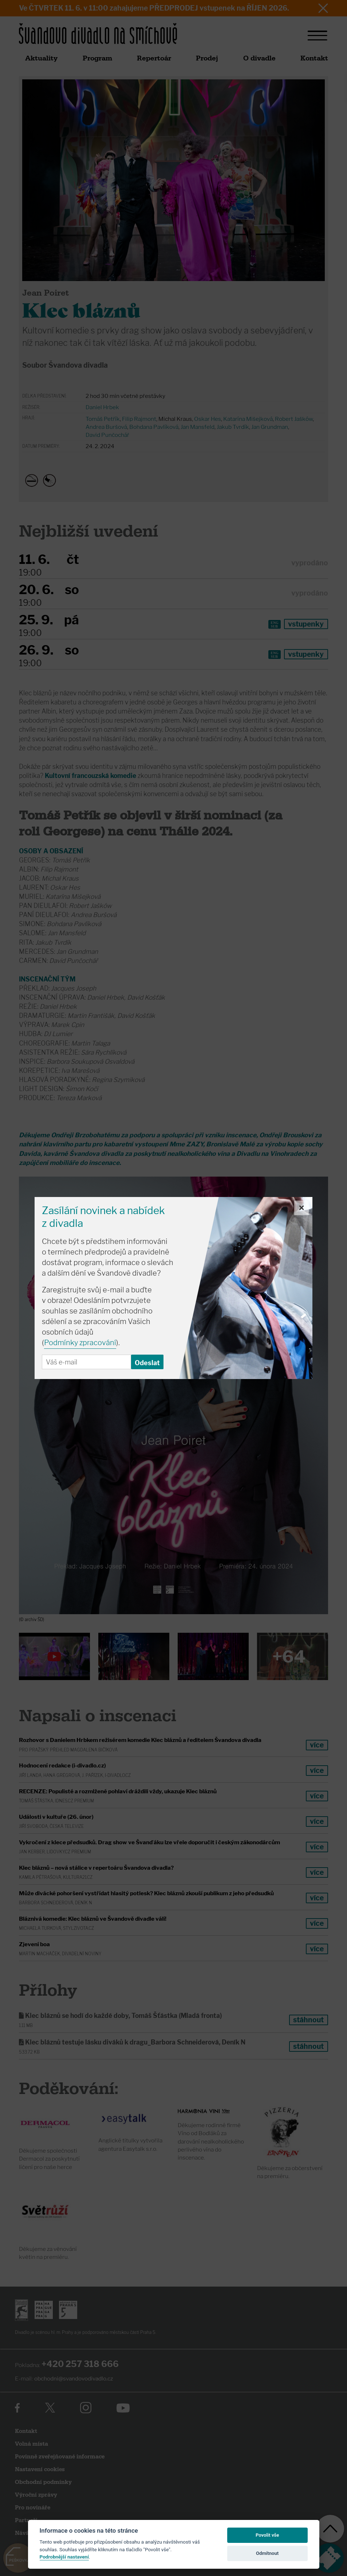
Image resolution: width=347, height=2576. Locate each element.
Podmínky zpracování (80, 1342)
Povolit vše (267, 2535)
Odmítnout (267, 2553)
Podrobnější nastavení (64, 2557)
